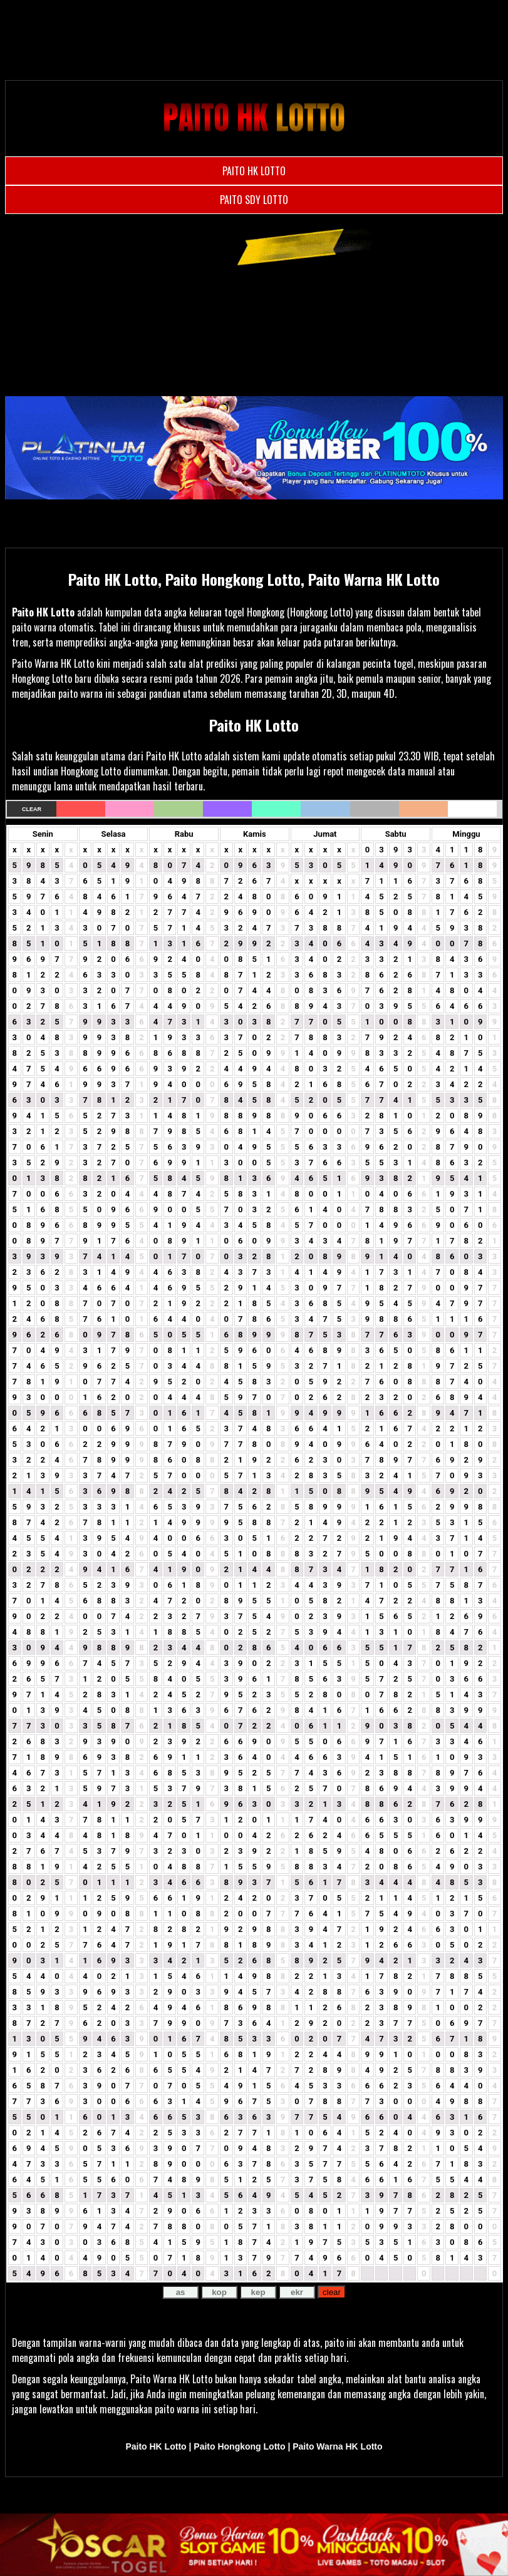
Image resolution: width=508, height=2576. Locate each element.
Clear (31, 809)
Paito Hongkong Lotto (239, 2446)
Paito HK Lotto (43, 612)
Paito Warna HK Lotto (337, 2446)
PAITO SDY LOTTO (254, 199)
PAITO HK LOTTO (254, 170)
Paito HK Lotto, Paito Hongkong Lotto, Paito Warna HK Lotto (254, 579)
